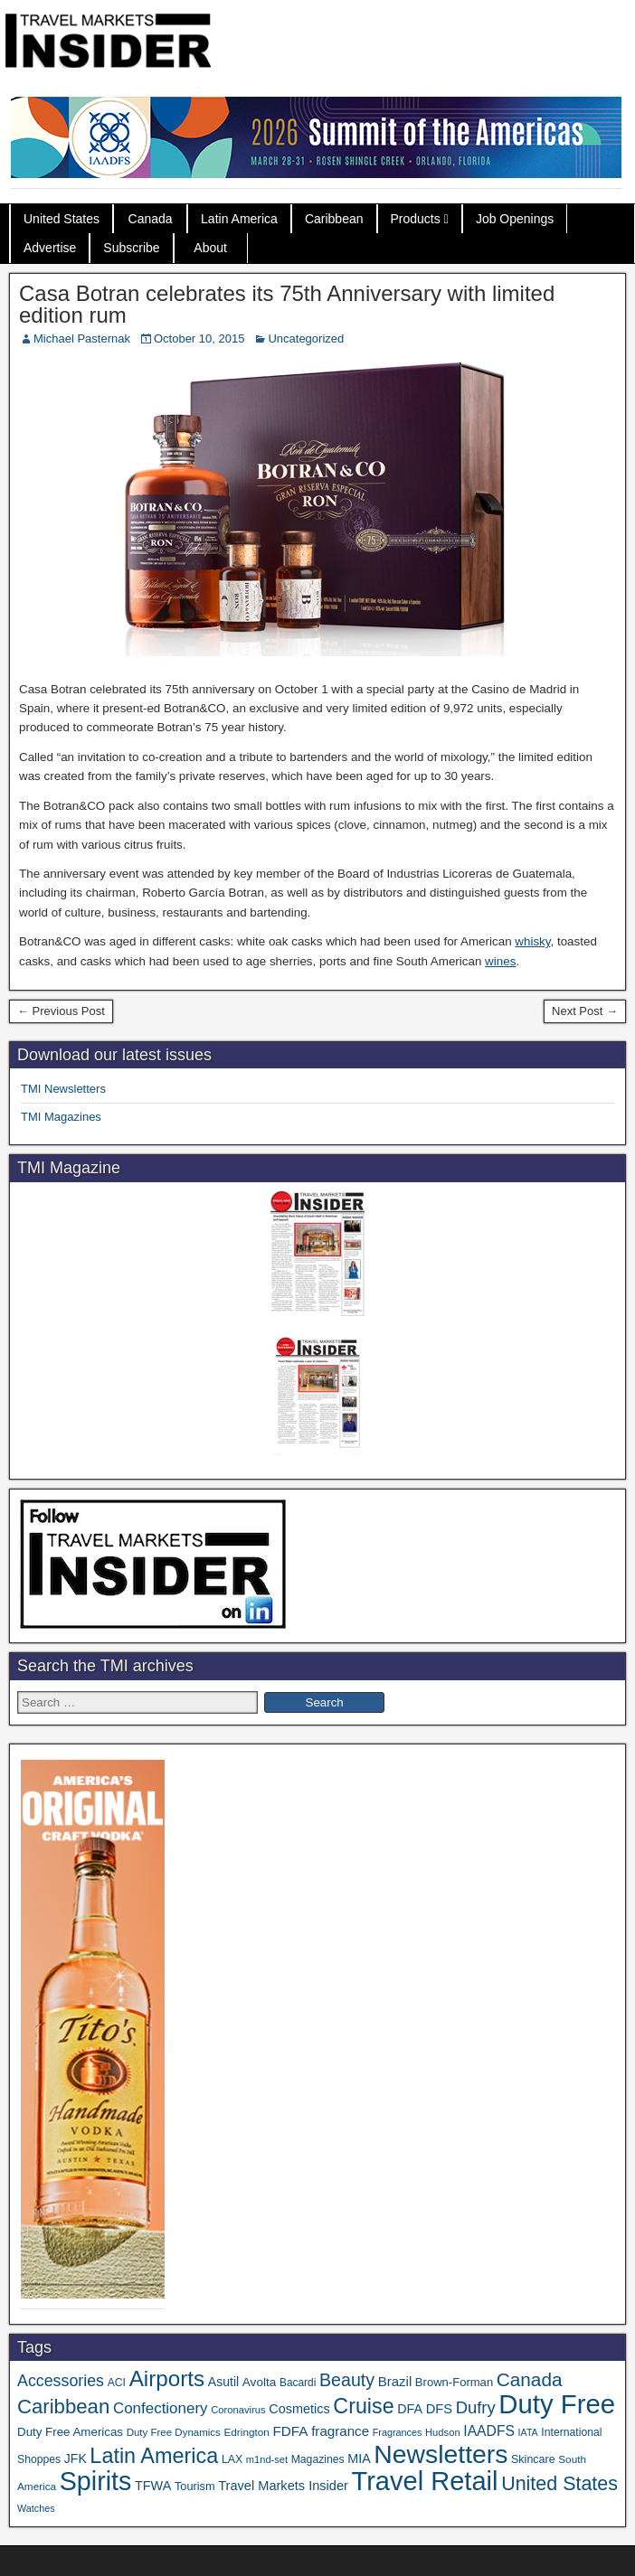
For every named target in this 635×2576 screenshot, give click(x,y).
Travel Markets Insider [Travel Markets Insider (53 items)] (283, 2485)
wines (500, 961)
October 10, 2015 (199, 338)
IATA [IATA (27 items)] (528, 2432)
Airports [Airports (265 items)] (167, 2378)
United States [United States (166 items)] (559, 2484)
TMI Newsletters (63, 1088)
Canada (150, 219)
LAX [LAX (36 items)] (232, 2459)
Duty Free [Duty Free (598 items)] (556, 2404)
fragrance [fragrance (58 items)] (340, 2431)
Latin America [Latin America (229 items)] (154, 2456)
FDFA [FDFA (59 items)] (290, 2431)
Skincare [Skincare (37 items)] (533, 2459)
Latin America (239, 219)
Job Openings (515, 219)
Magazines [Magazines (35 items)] (318, 2459)
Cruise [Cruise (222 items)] (363, 2406)
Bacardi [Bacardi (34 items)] (298, 2382)
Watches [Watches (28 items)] (36, 2508)
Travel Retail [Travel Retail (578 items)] (425, 2481)
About (210, 247)
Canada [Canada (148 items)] (530, 2379)
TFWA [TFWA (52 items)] (153, 2485)
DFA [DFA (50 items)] (409, 2409)
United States (62, 219)
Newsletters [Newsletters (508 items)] (440, 2454)
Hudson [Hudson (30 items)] (442, 2432)
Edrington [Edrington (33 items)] (246, 2432)
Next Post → (585, 1011)
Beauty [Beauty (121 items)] (346, 2380)
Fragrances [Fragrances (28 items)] (397, 2432)
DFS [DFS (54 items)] (439, 2409)
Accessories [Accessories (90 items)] (60, 2381)
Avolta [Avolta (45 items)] (259, 2382)
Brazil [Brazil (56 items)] (395, 2381)
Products (416, 219)
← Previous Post (61, 1011)
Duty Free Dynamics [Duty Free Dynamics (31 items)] (174, 2432)
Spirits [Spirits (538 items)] (96, 2481)
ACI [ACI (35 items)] (117, 2382)
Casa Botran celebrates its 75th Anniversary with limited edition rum (286, 304)
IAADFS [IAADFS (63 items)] (489, 2431)
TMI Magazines (61, 1116)
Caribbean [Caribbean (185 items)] (63, 2406)
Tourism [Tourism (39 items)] (195, 2486)
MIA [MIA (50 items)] (358, 2458)
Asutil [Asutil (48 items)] (223, 2381)
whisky (532, 941)
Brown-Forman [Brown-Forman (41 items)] (454, 2382)
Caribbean (334, 219)
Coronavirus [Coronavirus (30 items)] (238, 2409)
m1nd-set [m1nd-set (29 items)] (267, 2459)
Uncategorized (306, 338)
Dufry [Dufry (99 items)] (476, 2407)
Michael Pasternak (81, 338)
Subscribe (131, 247)
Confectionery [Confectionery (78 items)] (160, 2408)
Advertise (50, 247)
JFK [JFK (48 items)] (75, 2458)
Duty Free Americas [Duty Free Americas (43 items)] (70, 2432)
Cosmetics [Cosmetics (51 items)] (299, 2409)
